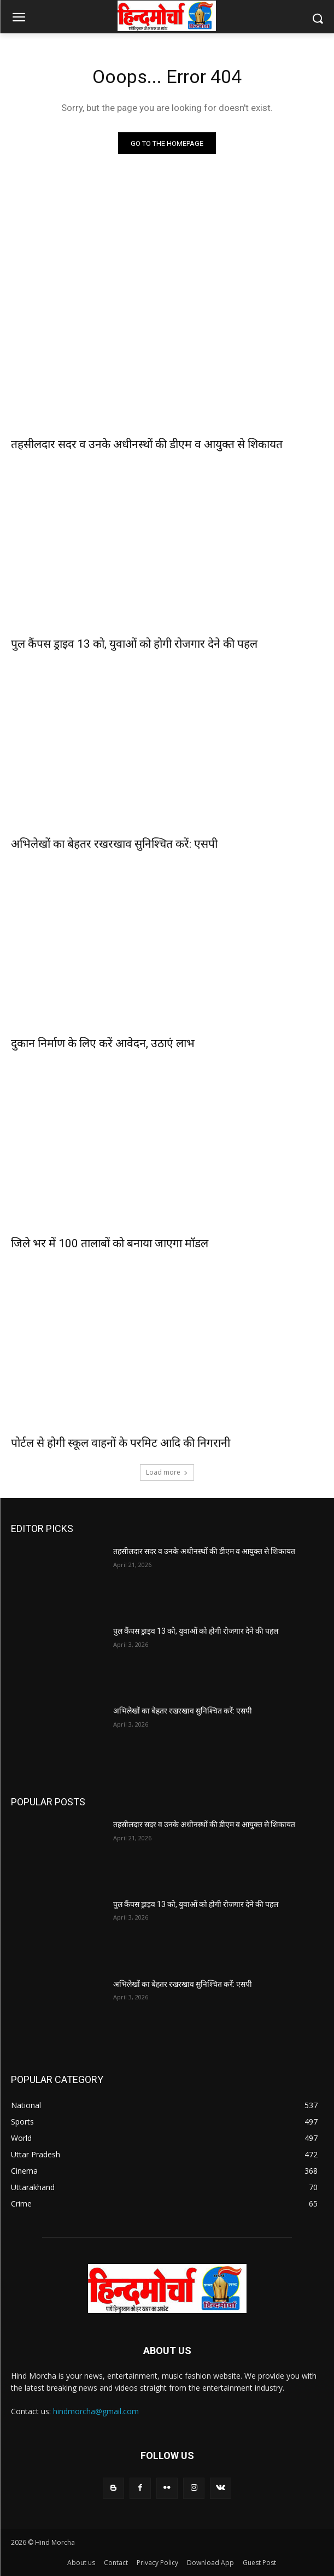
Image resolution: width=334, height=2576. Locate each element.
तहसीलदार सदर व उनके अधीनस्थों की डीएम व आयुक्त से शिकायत (147, 444)
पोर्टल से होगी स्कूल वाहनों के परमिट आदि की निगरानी (120, 1443)
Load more (167, 1472)
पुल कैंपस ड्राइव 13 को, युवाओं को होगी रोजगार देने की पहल (134, 643)
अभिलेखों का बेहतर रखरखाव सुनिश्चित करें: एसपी (114, 843)
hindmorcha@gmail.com (96, 2411)
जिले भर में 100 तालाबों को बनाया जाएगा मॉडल (109, 1243)
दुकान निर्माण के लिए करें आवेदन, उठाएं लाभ (103, 1043)
